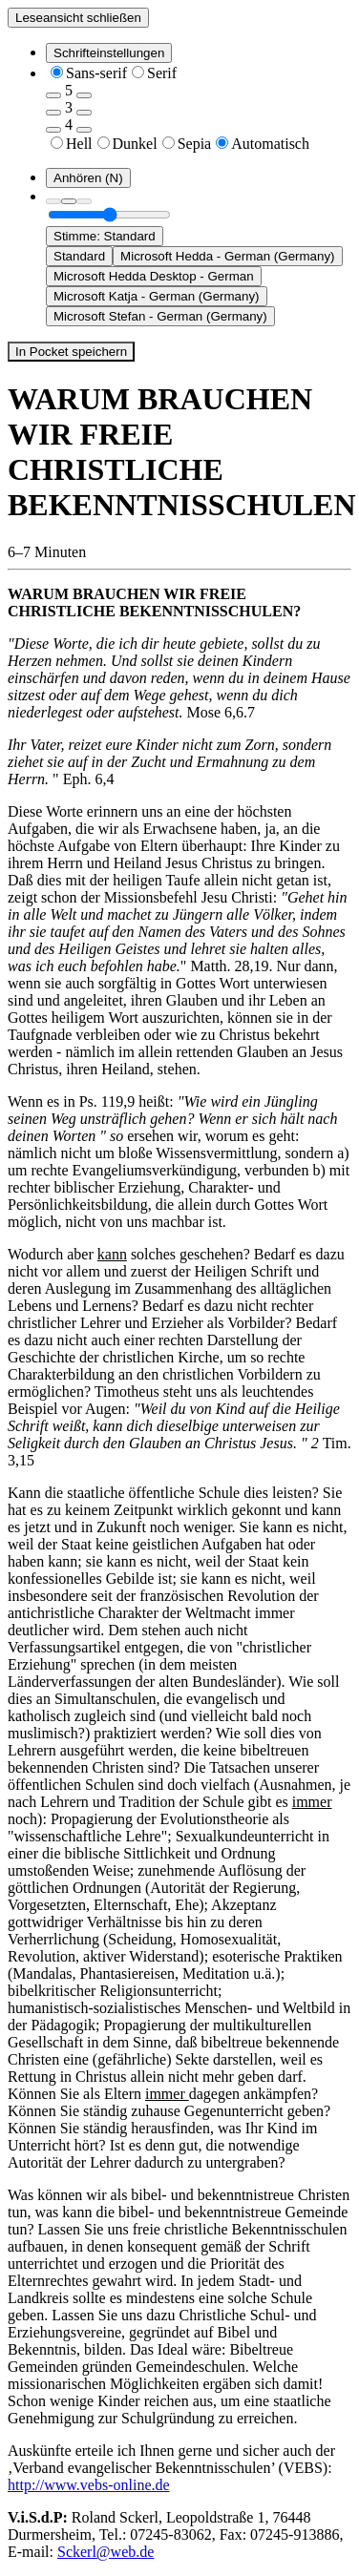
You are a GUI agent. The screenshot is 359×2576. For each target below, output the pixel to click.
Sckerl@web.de (105, 2552)
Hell (79, 143)
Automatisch (270, 143)
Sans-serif (96, 73)
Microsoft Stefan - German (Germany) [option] (160, 316)
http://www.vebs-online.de (89, 2485)
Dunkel (135, 143)
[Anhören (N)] (88, 178)
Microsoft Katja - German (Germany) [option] (156, 296)
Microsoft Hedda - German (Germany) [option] (227, 256)
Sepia (195, 143)
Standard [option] (79, 256)
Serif (162, 73)
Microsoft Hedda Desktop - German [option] (153, 276)
